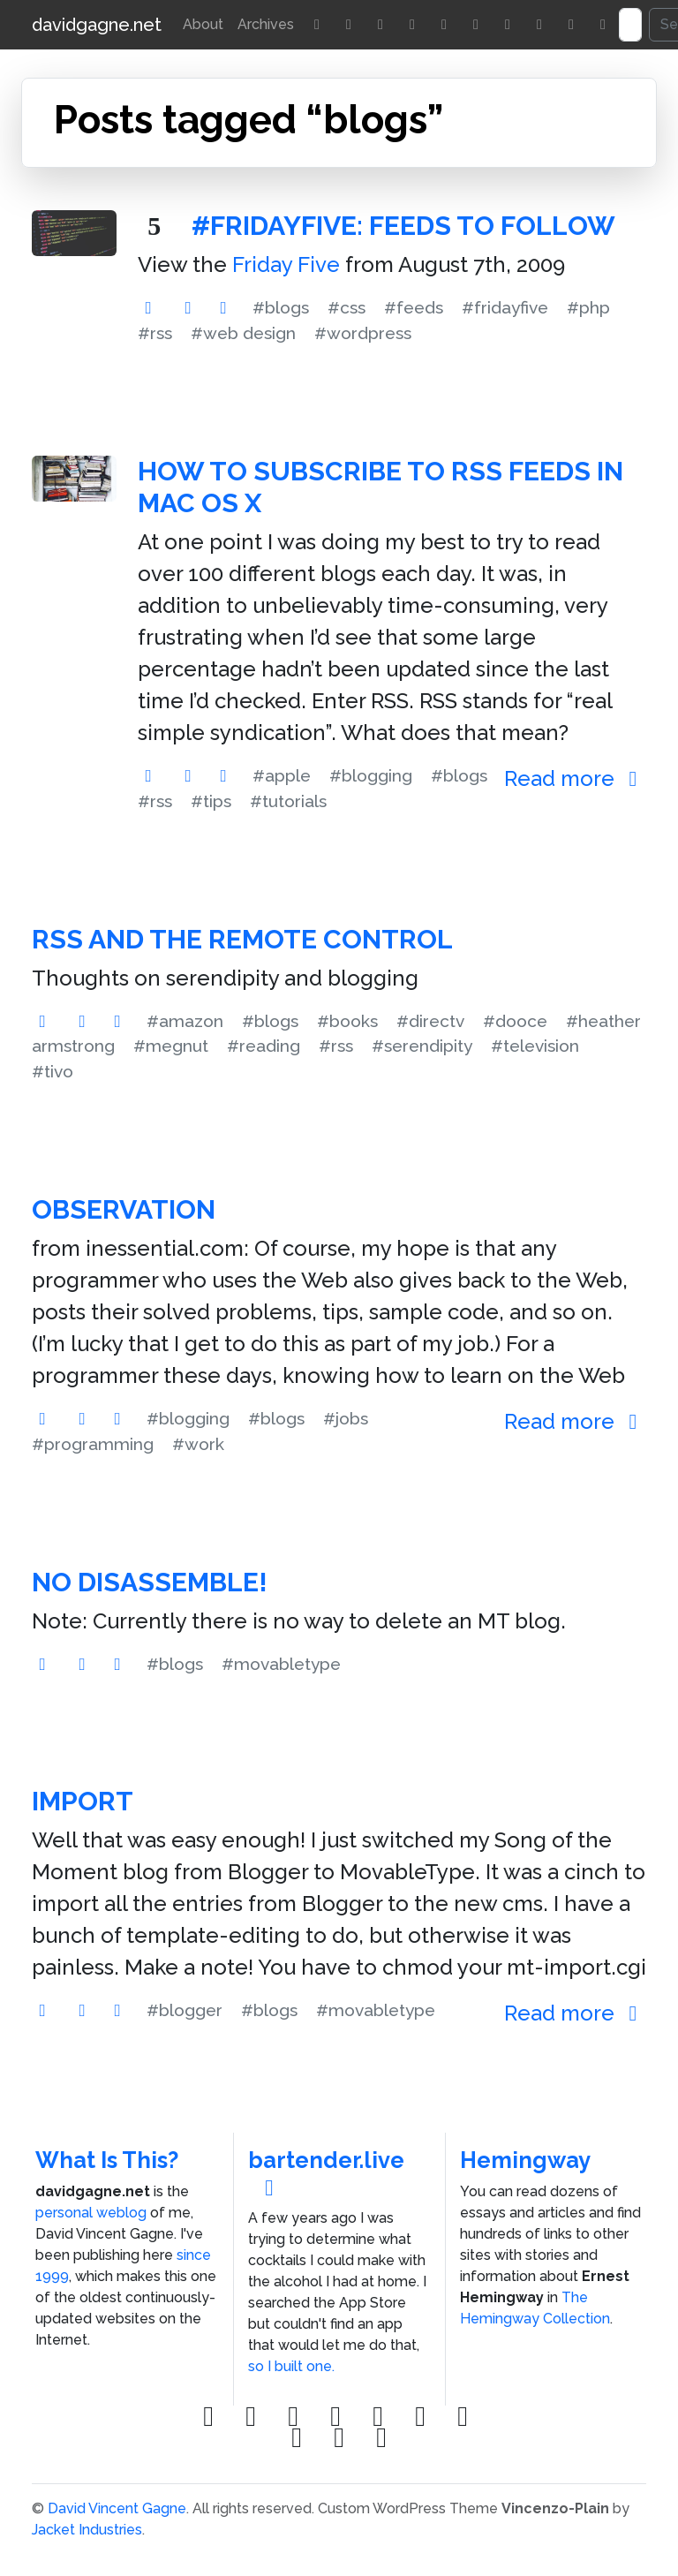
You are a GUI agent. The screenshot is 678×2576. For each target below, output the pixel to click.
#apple (281, 775)
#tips (211, 801)
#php (588, 307)
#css (346, 307)
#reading (263, 1045)
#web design (243, 333)
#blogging (370, 775)
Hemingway (525, 2160)
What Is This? (106, 2160)
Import (82, 1801)
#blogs (280, 307)
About (203, 24)
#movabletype (281, 1663)
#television (535, 1045)
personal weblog (91, 2212)
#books (347, 1021)
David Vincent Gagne (117, 2508)
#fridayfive (505, 307)
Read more (575, 778)
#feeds (413, 307)
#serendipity (422, 1045)
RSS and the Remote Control (242, 939)
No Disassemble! (149, 1582)
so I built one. (291, 2366)
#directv (430, 1021)
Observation (123, 1209)
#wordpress (362, 333)
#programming (93, 1444)
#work (198, 1444)
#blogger (184, 2010)
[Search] (630, 25)
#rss (155, 333)
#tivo (52, 1071)
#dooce (515, 1021)
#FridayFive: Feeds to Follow (403, 225)
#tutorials (288, 801)
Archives (265, 24)
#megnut (170, 1045)
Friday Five (286, 264)
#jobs (345, 1418)
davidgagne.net (97, 24)
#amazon (185, 1021)
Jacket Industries (87, 2529)
